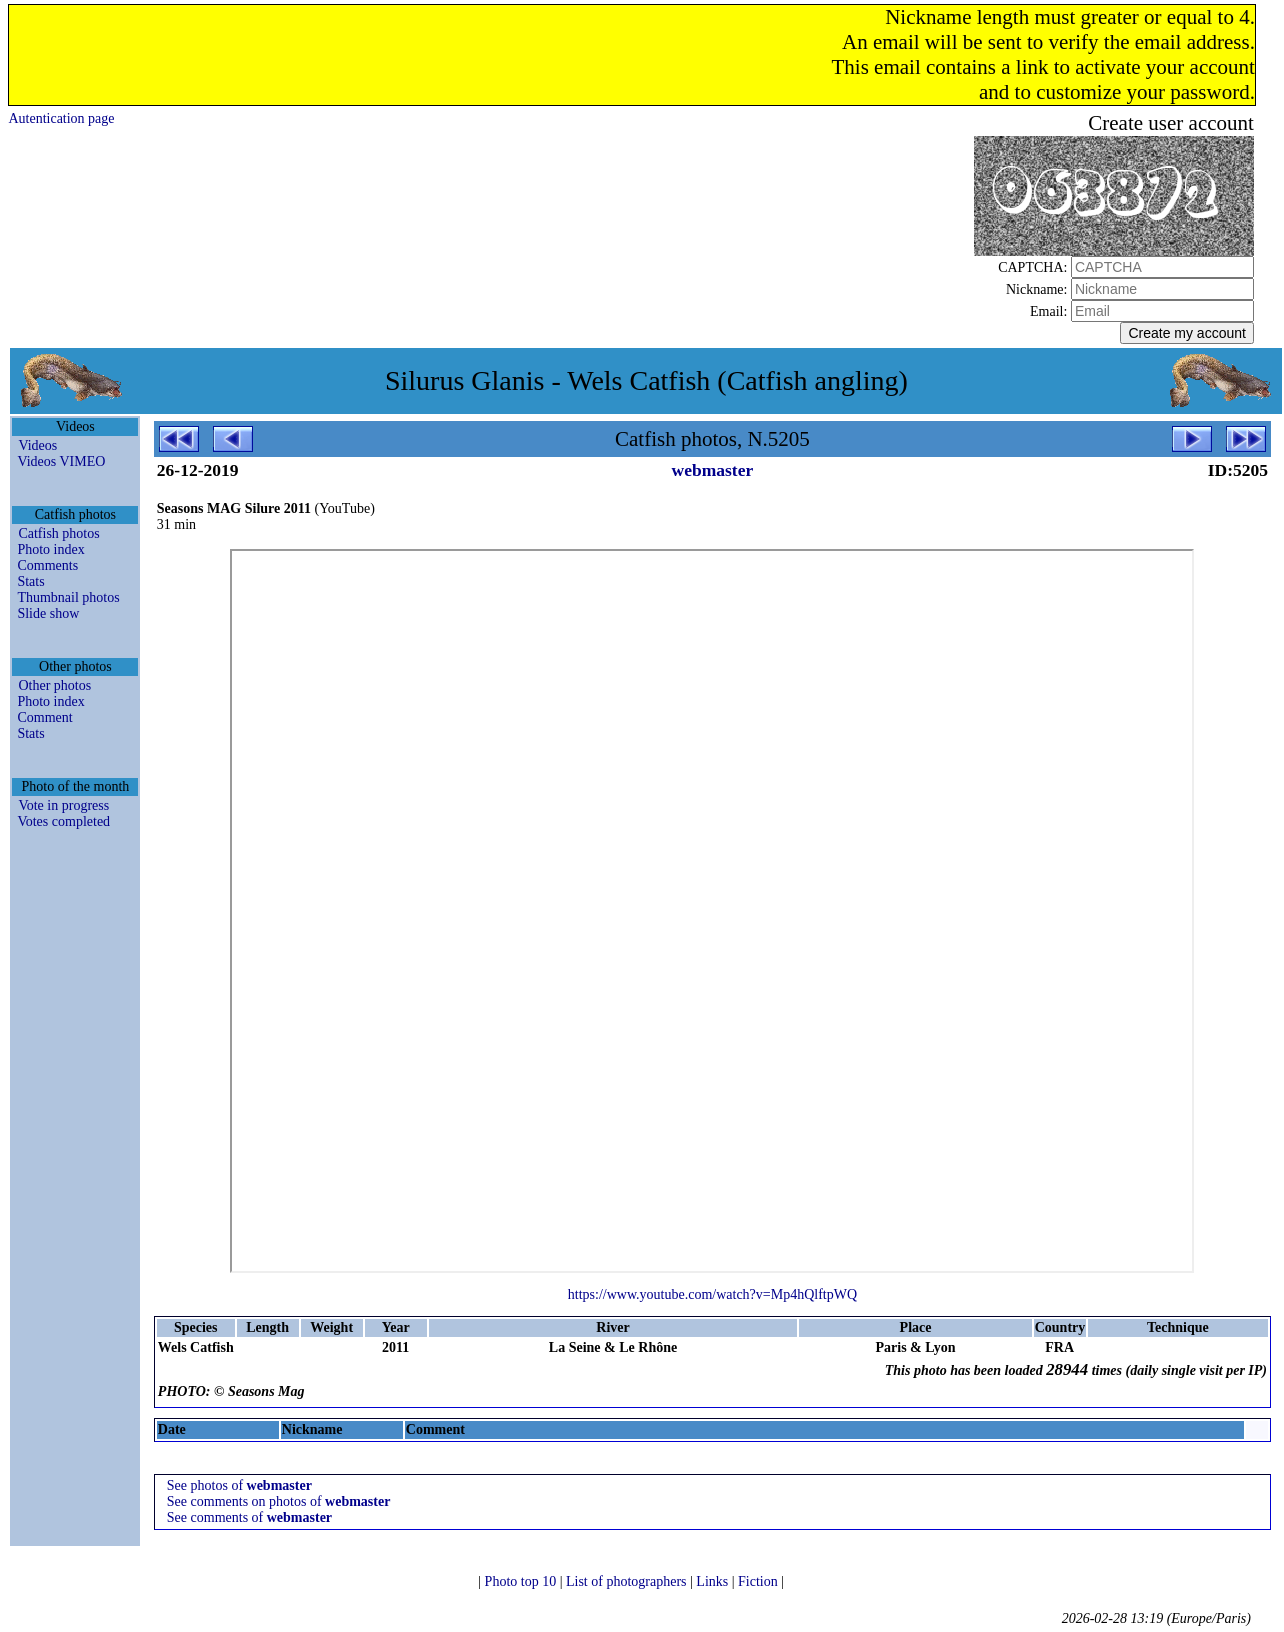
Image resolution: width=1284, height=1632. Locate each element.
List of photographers (628, 1581)
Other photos (54, 685)
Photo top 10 (522, 1581)
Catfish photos (58, 533)
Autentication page (61, 118)
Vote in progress (63, 805)
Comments (47, 565)
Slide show (48, 613)
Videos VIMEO (61, 461)
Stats (30, 581)
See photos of (239, 1485)
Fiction (759, 1581)
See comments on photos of (279, 1501)
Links (713, 1581)
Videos (37, 445)
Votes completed (63, 821)
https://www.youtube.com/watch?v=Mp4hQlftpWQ (712, 1294)
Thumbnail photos (68, 597)
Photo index (50, 549)
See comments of (249, 1517)
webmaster (713, 470)
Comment (44, 717)
